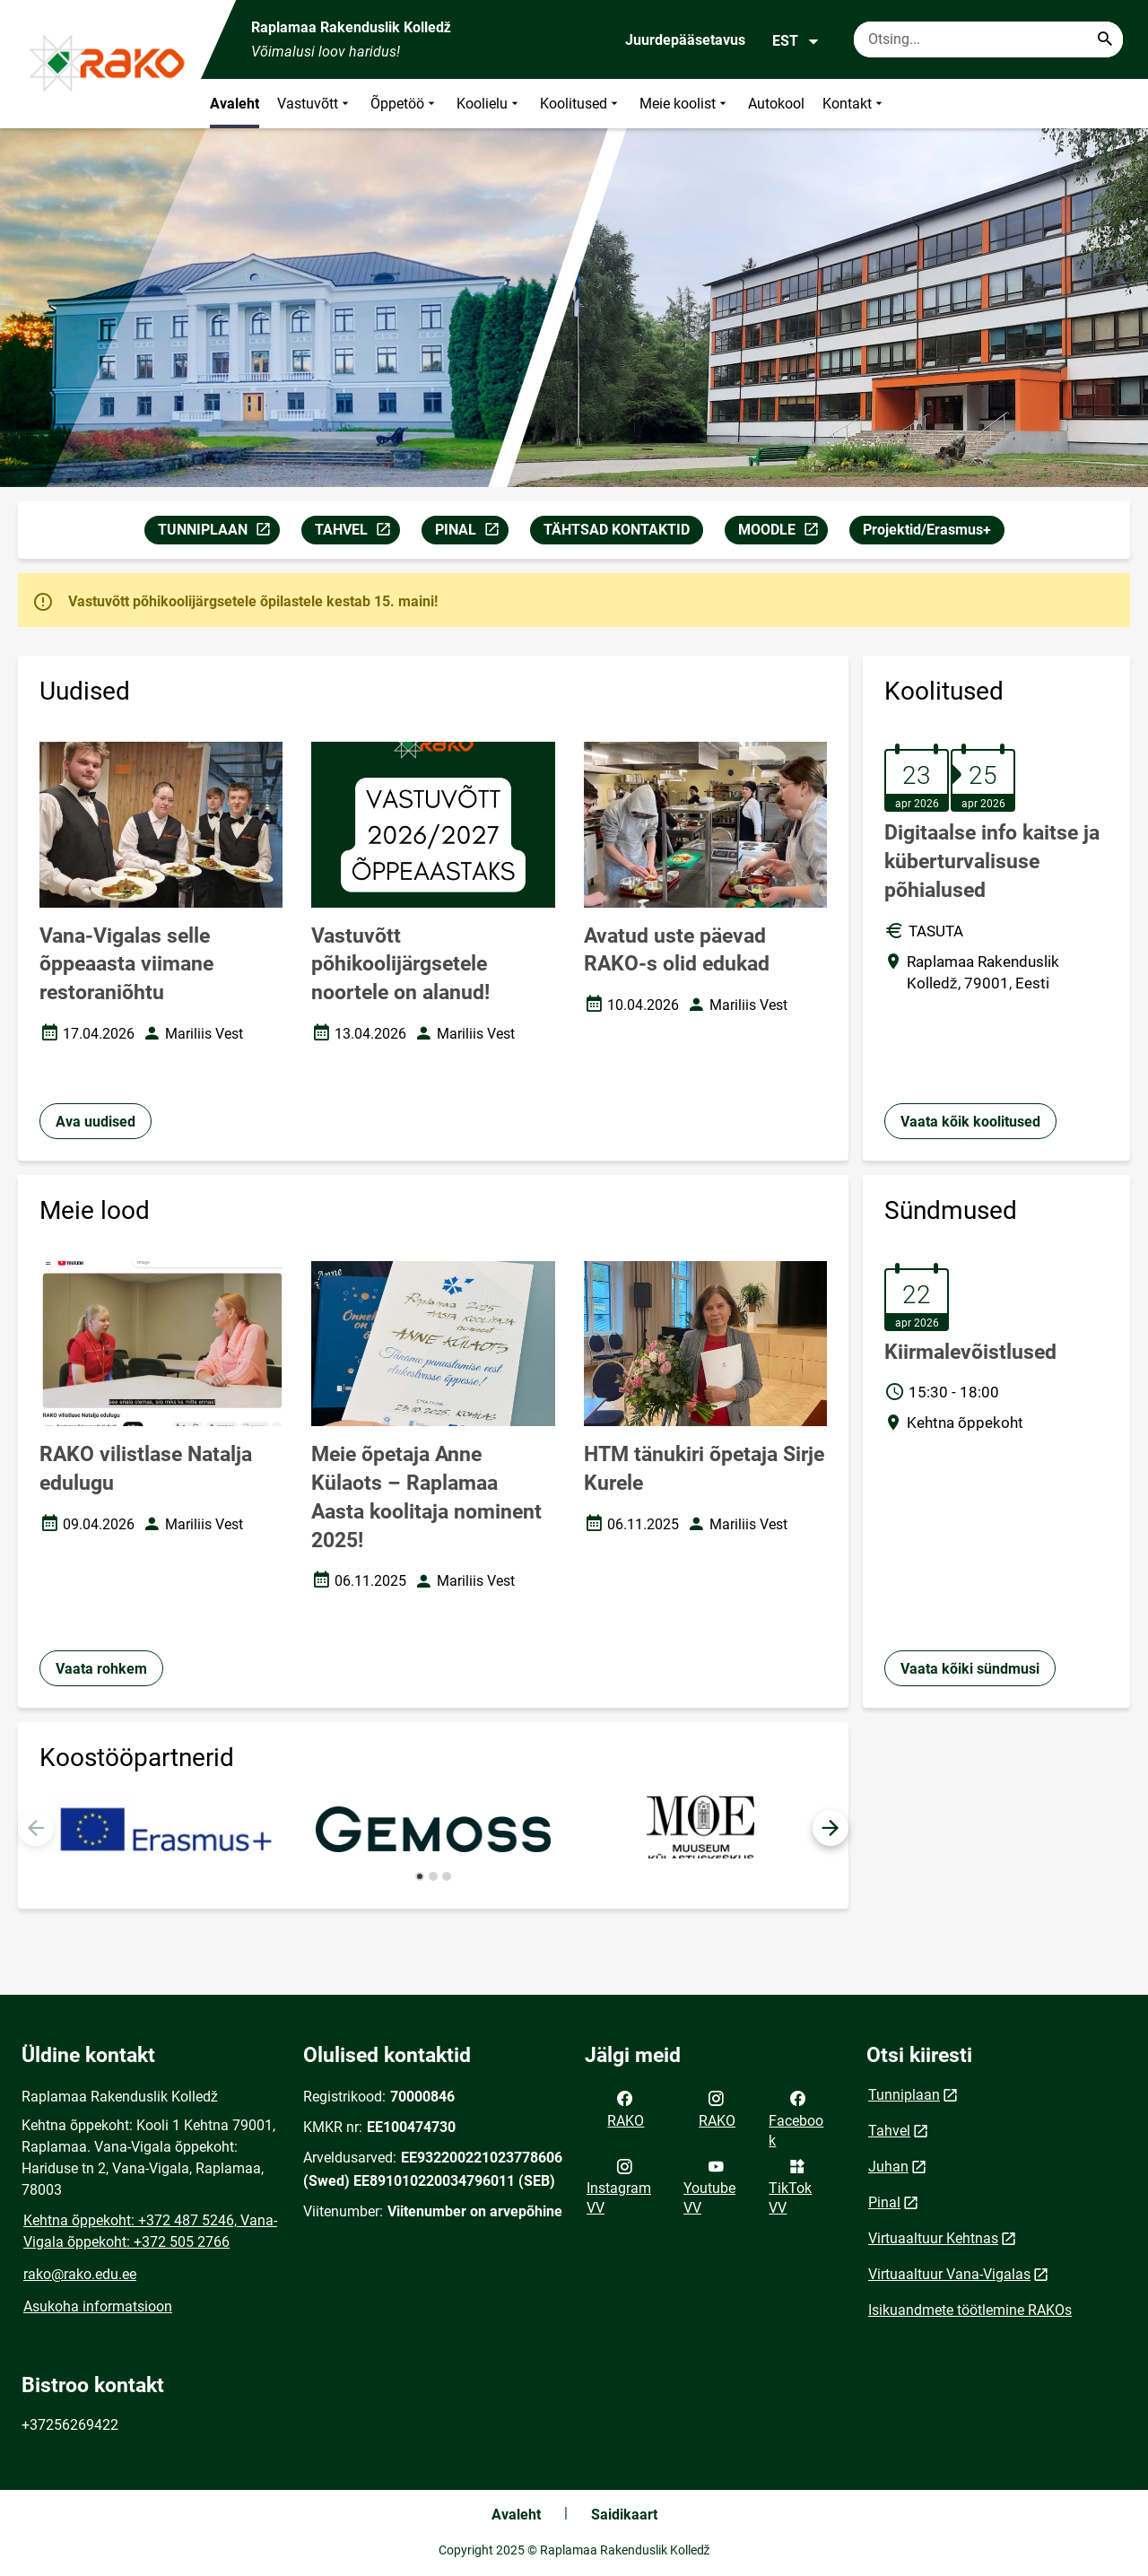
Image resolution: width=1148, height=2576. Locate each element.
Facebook (796, 2117)
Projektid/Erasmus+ (927, 529)
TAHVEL (357, 532)
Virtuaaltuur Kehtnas (933, 2238)
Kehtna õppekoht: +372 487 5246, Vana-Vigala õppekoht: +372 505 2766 (150, 2231)
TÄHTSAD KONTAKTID (617, 529)
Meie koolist (684, 103)
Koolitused (581, 103)
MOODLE (782, 532)
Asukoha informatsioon (97, 2306)
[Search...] (1105, 39)
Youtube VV (709, 2185)
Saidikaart (624, 2514)
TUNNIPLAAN (218, 532)
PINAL (471, 532)
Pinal (884, 2202)
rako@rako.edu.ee (79, 2274)
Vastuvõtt (314, 103)
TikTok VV (790, 2185)
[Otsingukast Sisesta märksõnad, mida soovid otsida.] (988, 39)
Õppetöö (404, 103)
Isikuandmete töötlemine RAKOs (970, 2310)
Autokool (776, 103)
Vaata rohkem (101, 1668)
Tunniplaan (904, 2094)
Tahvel (889, 2130)
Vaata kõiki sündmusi (969, 1668)
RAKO (625, 2107)
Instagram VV (619, 2185)
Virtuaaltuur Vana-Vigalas (949, 2274)
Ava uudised (95, 1121)
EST (796, 41)
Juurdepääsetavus (685, 39)
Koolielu (489, 103)
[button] (830, 1828)
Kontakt (854, 103)
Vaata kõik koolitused (970, 1121)
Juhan (888, 2166)
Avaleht (234, 103)
